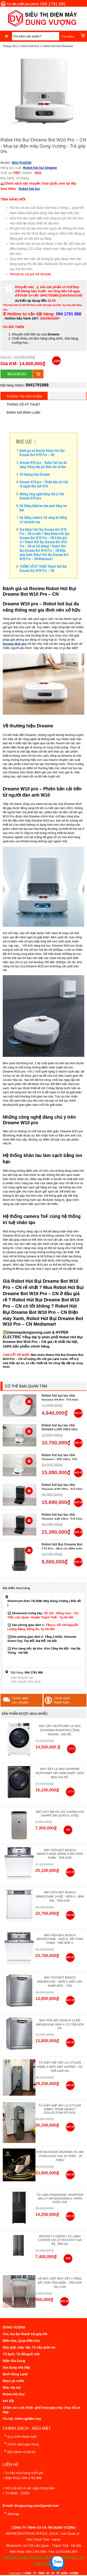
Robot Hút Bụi (14, 2394)
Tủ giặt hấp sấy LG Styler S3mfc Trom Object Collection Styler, (60, 2109)
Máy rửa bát (12, 2387)
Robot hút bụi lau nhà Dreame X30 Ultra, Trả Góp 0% (62, 1489)
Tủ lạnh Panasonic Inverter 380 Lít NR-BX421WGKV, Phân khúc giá (59, 2198)
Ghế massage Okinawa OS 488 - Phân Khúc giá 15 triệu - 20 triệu (59, 2156)
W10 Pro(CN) (22, 162)
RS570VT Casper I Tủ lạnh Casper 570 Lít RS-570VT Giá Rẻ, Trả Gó (60, 2240)
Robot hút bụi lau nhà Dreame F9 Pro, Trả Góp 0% (60, 1400)
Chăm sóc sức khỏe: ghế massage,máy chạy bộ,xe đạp (41, 2410)
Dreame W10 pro (14, 643)
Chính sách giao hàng (21, 2443)
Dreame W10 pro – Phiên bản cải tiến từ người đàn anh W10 (44, 483)
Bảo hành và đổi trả (19, 2451)
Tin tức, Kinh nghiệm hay (22, 2419)
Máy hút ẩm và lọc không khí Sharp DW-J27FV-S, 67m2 (60, 1813)
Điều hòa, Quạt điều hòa (21, 2341)
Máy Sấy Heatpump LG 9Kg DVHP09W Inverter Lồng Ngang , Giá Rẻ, (60, 1730)
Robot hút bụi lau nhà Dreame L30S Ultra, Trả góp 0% (59, 1459)
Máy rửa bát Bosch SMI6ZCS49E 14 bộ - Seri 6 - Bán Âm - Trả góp (59, 1896)
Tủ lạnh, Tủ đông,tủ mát (21, 2354)
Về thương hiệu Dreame (35, 474)
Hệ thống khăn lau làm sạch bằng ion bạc (43, 507)
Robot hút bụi (29, 189)
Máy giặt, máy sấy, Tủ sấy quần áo (29, 2347)
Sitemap (11, 2513)
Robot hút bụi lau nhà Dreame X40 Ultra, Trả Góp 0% (62, 1519)
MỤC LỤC (24, 441)
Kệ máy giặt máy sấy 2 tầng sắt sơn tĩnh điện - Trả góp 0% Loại (60, 2283)
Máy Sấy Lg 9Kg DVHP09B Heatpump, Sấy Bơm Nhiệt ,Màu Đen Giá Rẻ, (59, 1773)
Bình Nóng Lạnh (15, 2374)
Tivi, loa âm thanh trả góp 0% (25, 2334)
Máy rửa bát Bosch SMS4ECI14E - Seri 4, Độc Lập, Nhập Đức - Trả (60, 1981)
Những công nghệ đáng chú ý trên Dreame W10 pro (42, 495)
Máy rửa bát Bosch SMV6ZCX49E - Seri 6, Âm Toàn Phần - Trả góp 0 (59, 1939)
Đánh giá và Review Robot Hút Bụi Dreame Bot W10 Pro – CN (42, 452)
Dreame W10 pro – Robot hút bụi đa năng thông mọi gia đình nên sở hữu (43, 464)
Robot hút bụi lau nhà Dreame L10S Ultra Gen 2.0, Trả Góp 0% (60, 1429)
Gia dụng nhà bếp (16, 2367)
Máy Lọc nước (13, 2381)
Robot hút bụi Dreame (40, 168)
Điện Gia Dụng (14, 2361)
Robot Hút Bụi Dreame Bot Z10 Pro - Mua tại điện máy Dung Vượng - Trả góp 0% (62, 1548)
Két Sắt (8, 2401)
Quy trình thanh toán (20, 2436)
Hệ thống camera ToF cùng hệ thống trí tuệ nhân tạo (43, 519)
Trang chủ (10, 46)
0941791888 (37, 385)
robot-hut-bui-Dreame (57, 46)
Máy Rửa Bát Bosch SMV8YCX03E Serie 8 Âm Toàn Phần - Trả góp (60, 1853)
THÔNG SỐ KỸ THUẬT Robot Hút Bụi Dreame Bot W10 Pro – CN (43, 568)
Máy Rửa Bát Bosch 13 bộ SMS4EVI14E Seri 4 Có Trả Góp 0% (60, 2024)
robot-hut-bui (29, 46)
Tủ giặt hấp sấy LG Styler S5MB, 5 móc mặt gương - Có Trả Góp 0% (60, 2067)
